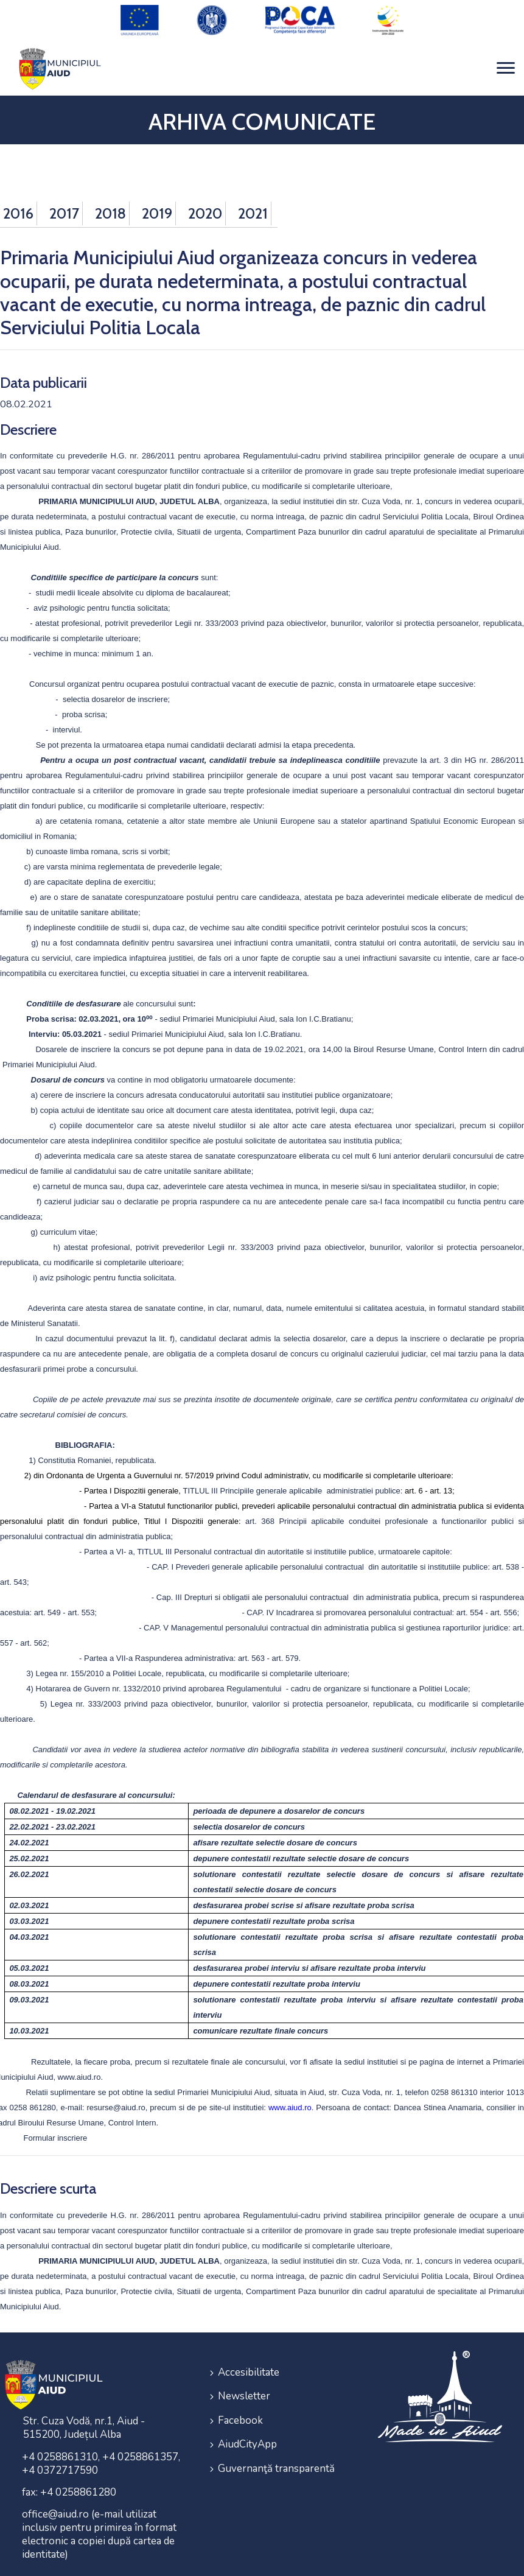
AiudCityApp (247, 2428)
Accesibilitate (248, 2363)
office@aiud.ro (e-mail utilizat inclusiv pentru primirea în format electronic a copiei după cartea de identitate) (99, 2526)
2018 (110, 204)
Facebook (240, 2406)
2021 (253, 204)
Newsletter (244, 2385)
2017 (64, 204)
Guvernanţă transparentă (276, 2450)
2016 (18, 204)
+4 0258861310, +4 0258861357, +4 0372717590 (101, 2455)
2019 (157, 204)
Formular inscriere (56, 2129)
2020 (205, 204)
